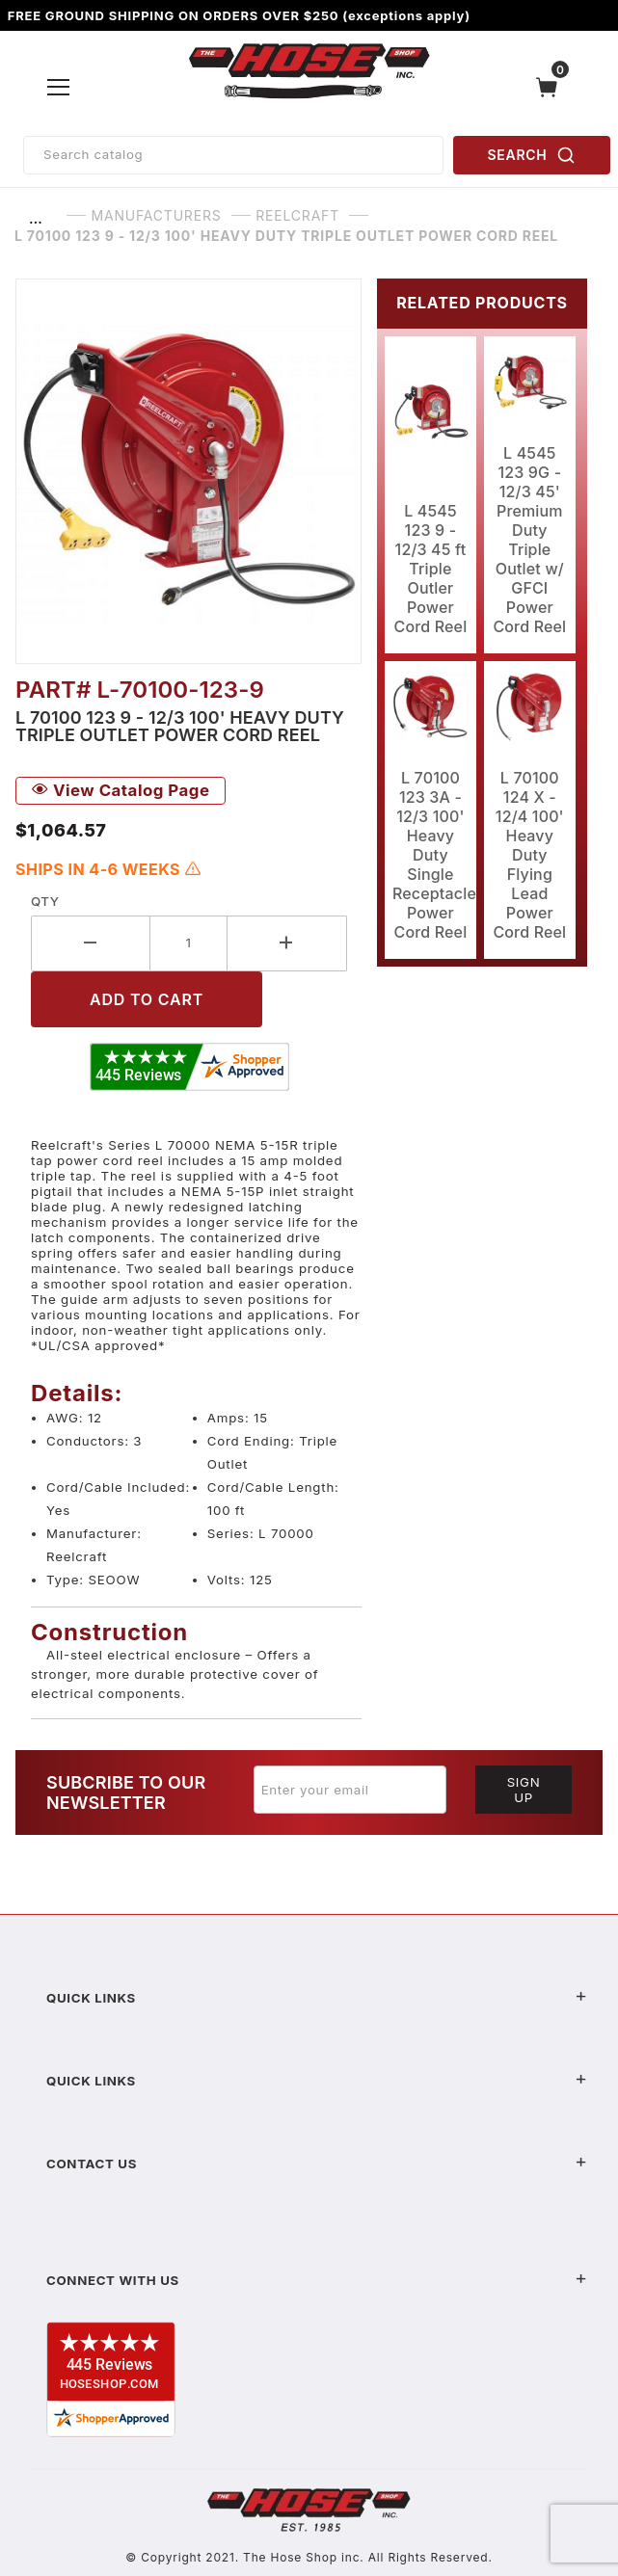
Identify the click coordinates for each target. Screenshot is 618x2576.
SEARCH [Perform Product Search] (532, 155)
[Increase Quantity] (287, 943)
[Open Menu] (59, 87)
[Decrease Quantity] (90, 943)
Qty (45, 901)
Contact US (316, 2163)
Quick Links (316, 1997)
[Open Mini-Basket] (551, 87)
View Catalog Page (120, 790)
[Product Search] (233, 155)
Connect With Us (316, 2280)
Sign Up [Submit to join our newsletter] (524, 1789)
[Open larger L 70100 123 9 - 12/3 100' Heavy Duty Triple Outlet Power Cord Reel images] (188, 471)
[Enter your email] (350, 1790)
